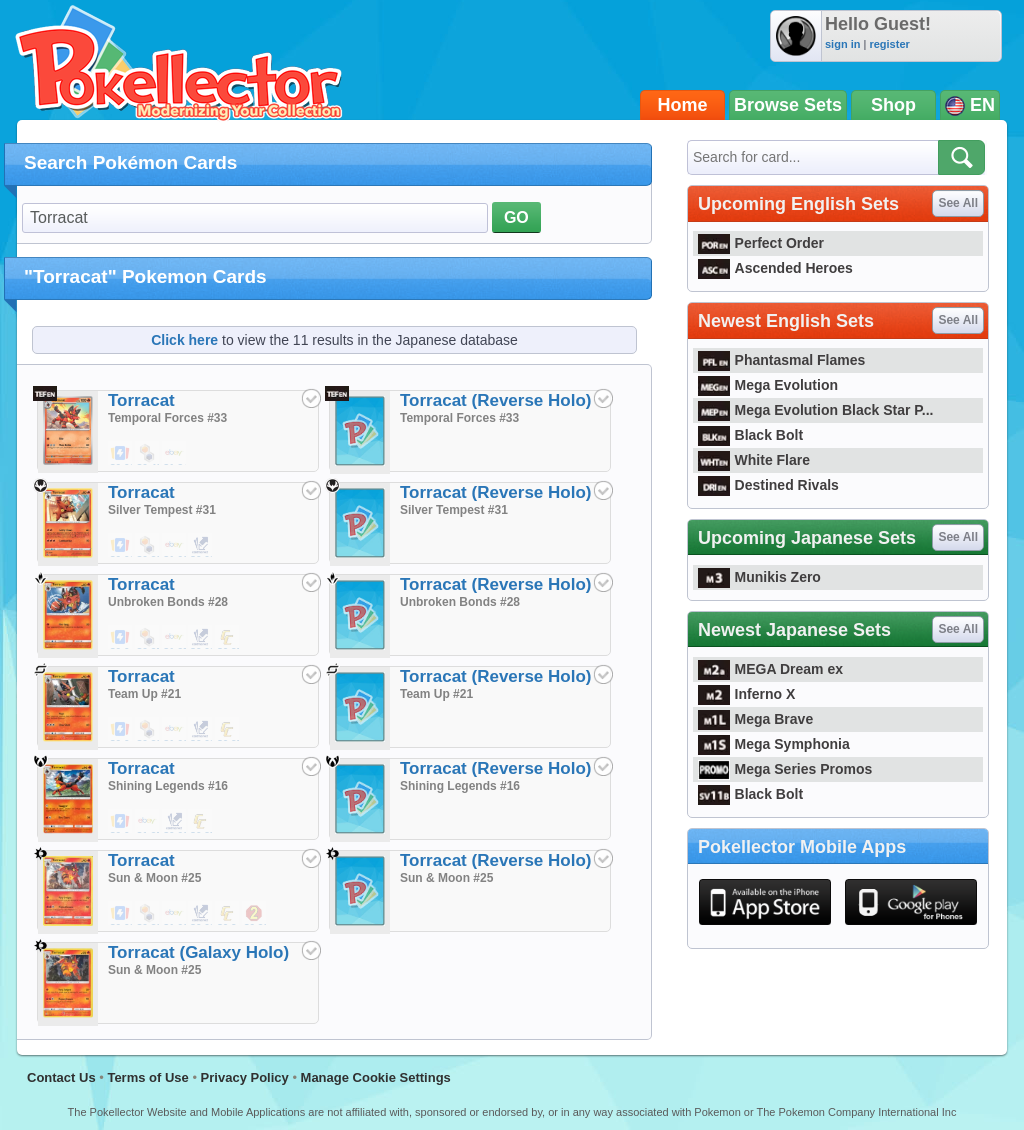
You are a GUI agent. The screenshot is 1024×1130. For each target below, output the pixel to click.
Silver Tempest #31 (162, 510)
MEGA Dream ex (770, 669)
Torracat (141, 400)
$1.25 (175, 638)
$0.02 (201, 546)
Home (683, 105)
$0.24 (228, 914)
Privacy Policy (245, 1077)
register (889, 44)
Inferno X (746, 694)
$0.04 (121, 638)
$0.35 (228, 638)
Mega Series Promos (785, 769)
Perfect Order (761, 243)
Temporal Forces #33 (167, 418)
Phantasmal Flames (781, 360)
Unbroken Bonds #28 (168, 602)
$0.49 (148, 454)
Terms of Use (147, 1077)
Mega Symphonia (774, 744)
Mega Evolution (768, 385)
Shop (893, 105)
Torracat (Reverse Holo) (495, 400)
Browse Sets (788, 105)
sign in (842, 44)
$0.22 (255, 914)
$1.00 (175, 546)
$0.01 (121, 454)
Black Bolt (750, 435)
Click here (184, 340)
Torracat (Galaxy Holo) (198, 952)
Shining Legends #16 (168, 786)
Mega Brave (755, 719)
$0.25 (148, 638)
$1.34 (175, 454)
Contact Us (61, 1077)
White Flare (754, 460)
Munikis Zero (759, 577)
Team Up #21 (144, 694)
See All (958, 203)
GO (516, 217)
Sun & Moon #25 (154, 878)
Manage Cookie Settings (376, 1077)
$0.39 (148, 546)
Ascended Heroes (775, 268)
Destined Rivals (768, 485)
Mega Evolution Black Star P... (816, 410)
